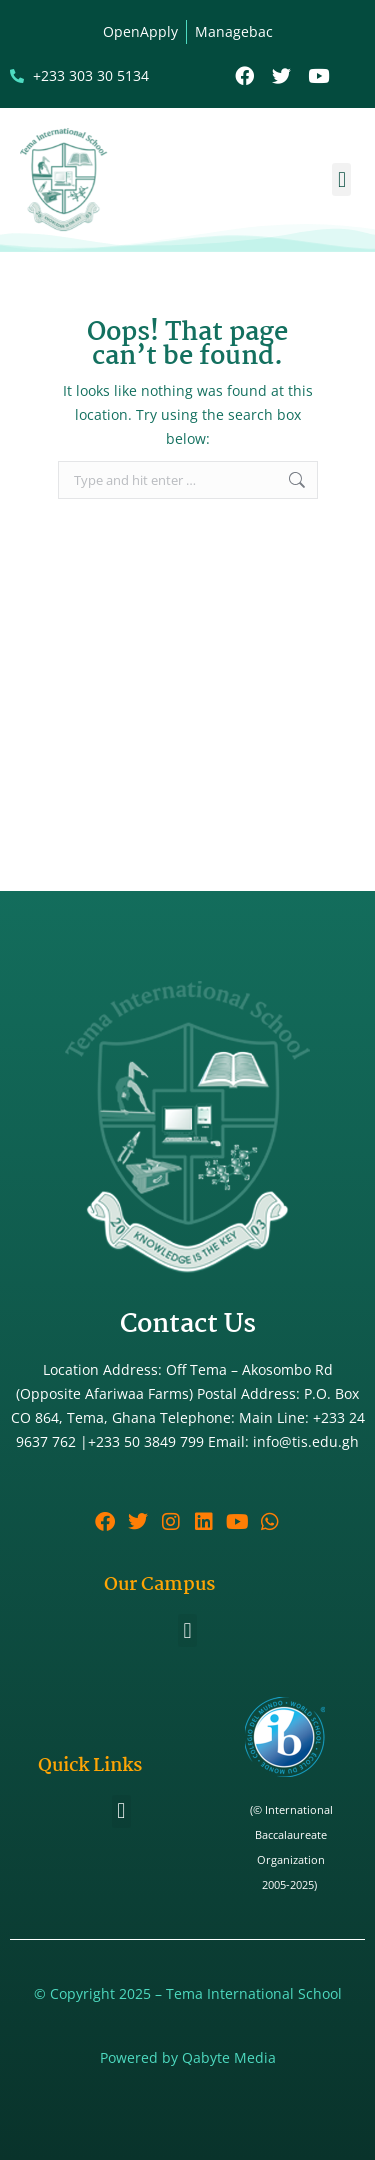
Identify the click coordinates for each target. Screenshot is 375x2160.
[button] (341, 179)
